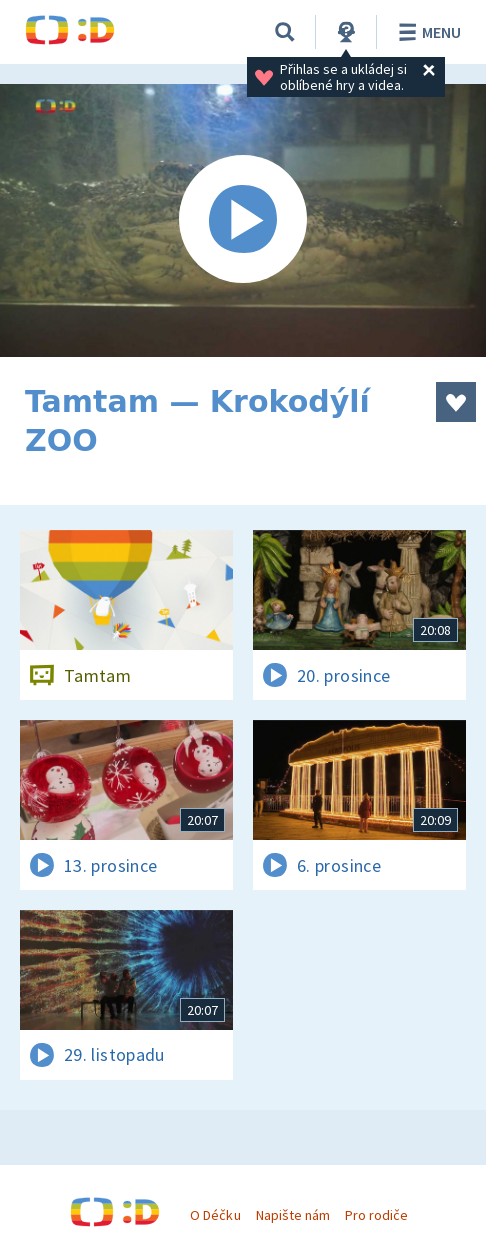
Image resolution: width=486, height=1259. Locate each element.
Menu (426, 32)
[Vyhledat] (285, 32)
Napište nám (293, 1215)
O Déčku (215, 1215)
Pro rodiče (376, 1215)
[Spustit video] (243, 220)
